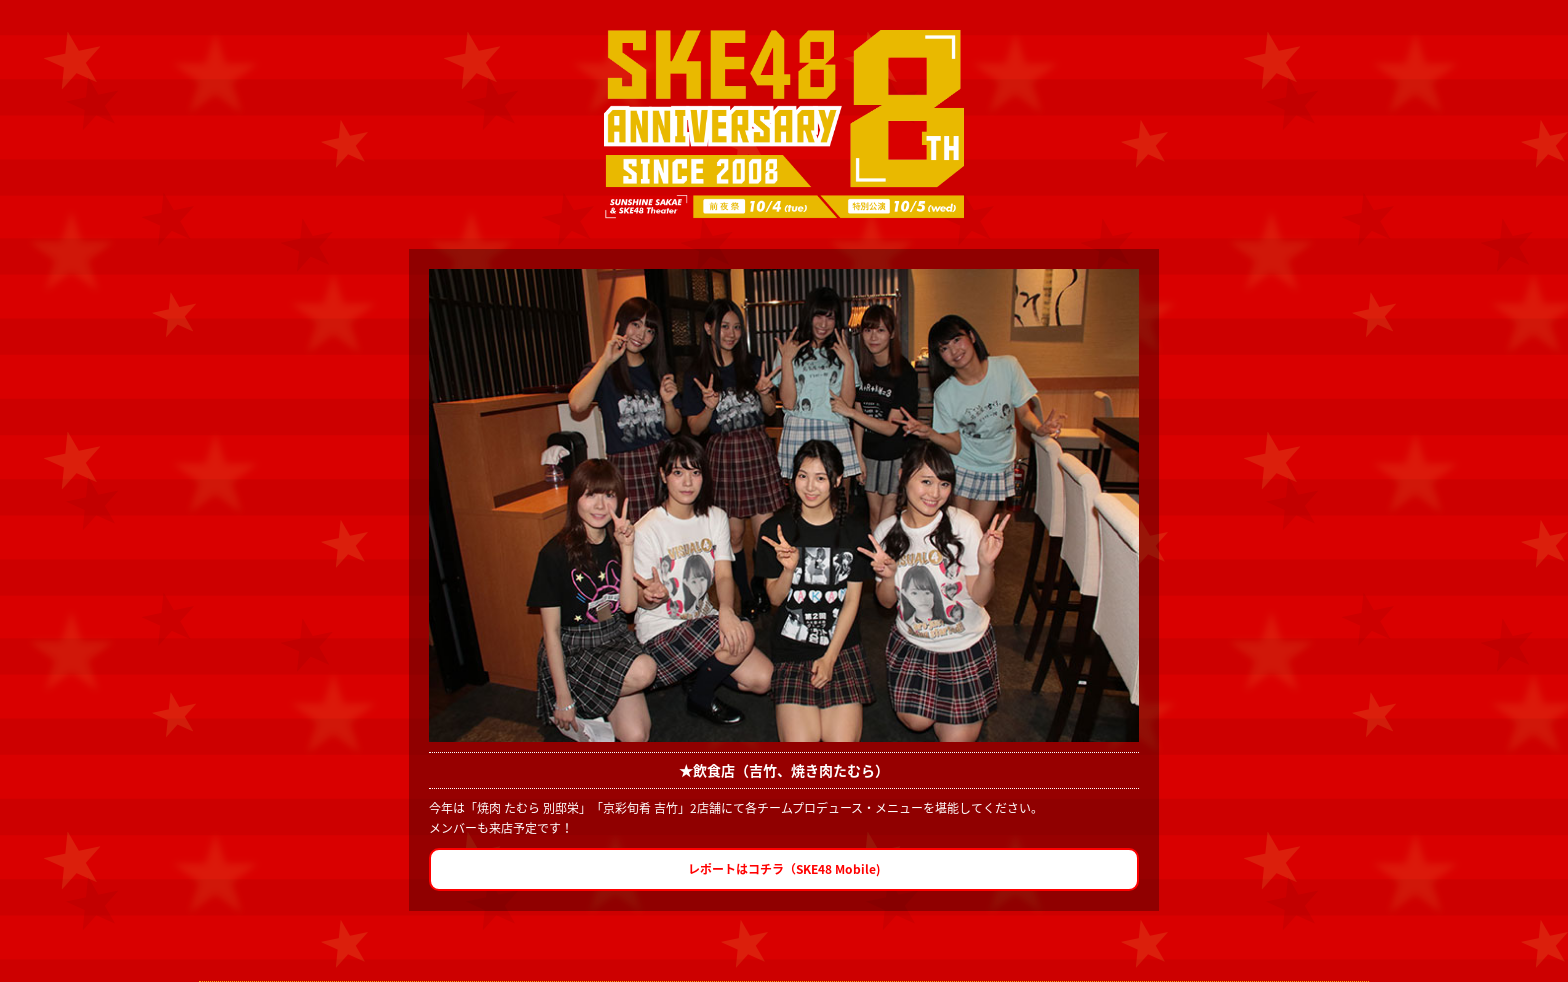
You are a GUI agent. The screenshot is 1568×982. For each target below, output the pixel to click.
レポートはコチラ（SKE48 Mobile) (784, 869)
